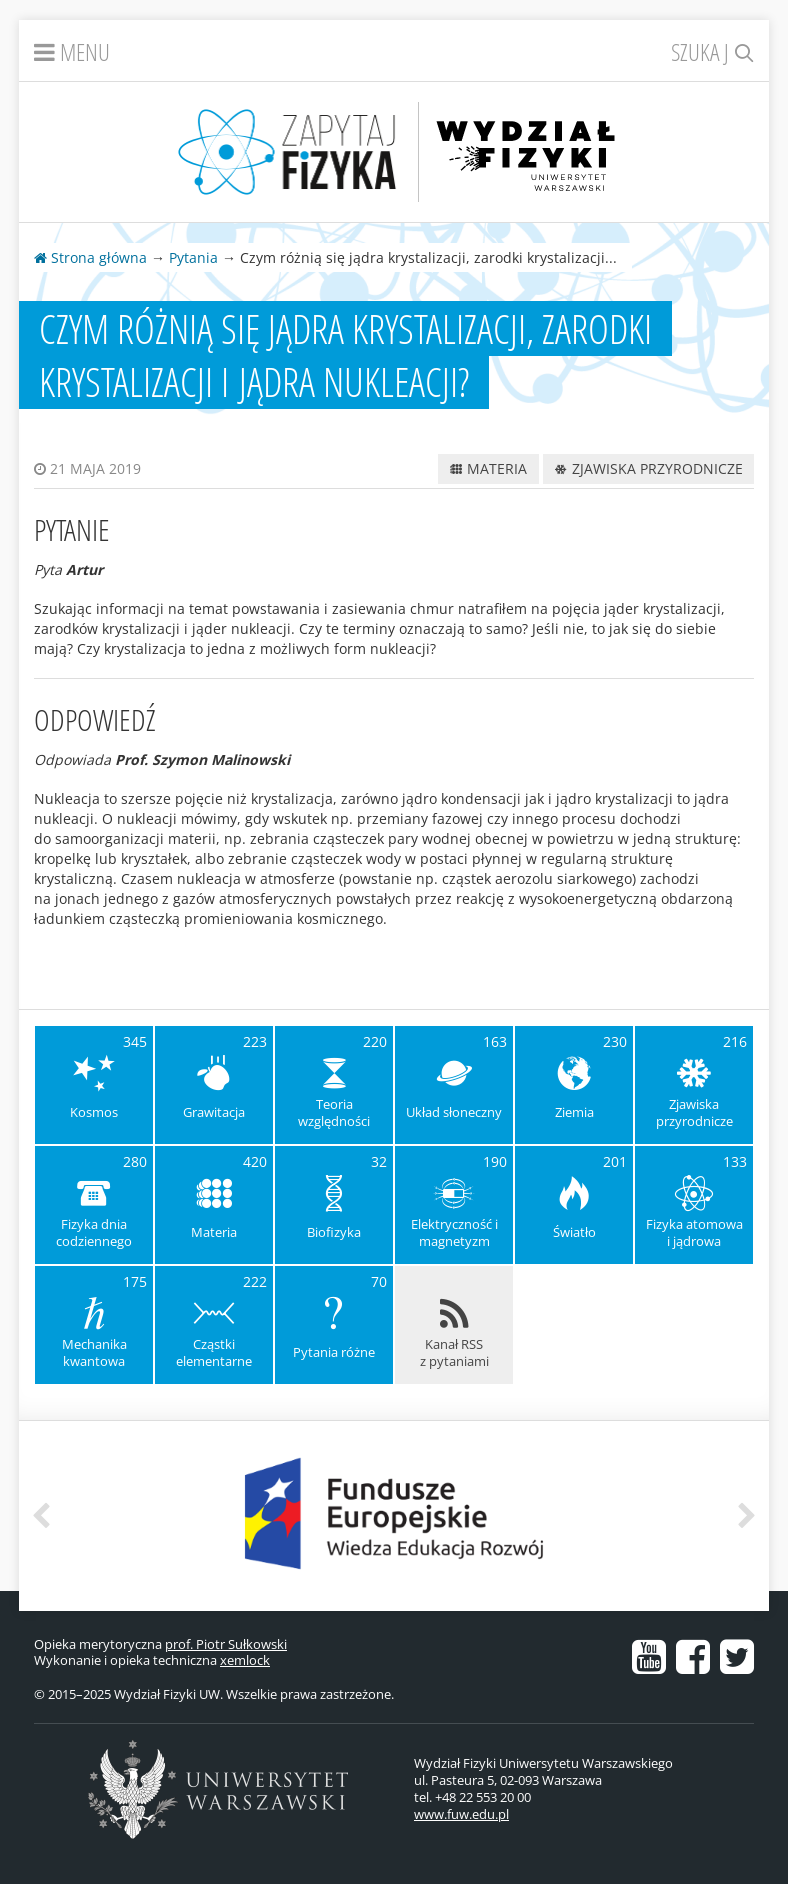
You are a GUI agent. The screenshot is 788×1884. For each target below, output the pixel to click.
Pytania (193, 257)
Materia (488, 468)
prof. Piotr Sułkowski (226, 1644)
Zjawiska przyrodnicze (648, 468)
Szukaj (712, 51)
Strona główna (90, 257)
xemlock (245, 1660)
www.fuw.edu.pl (461, 1814)
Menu (72, 51)
